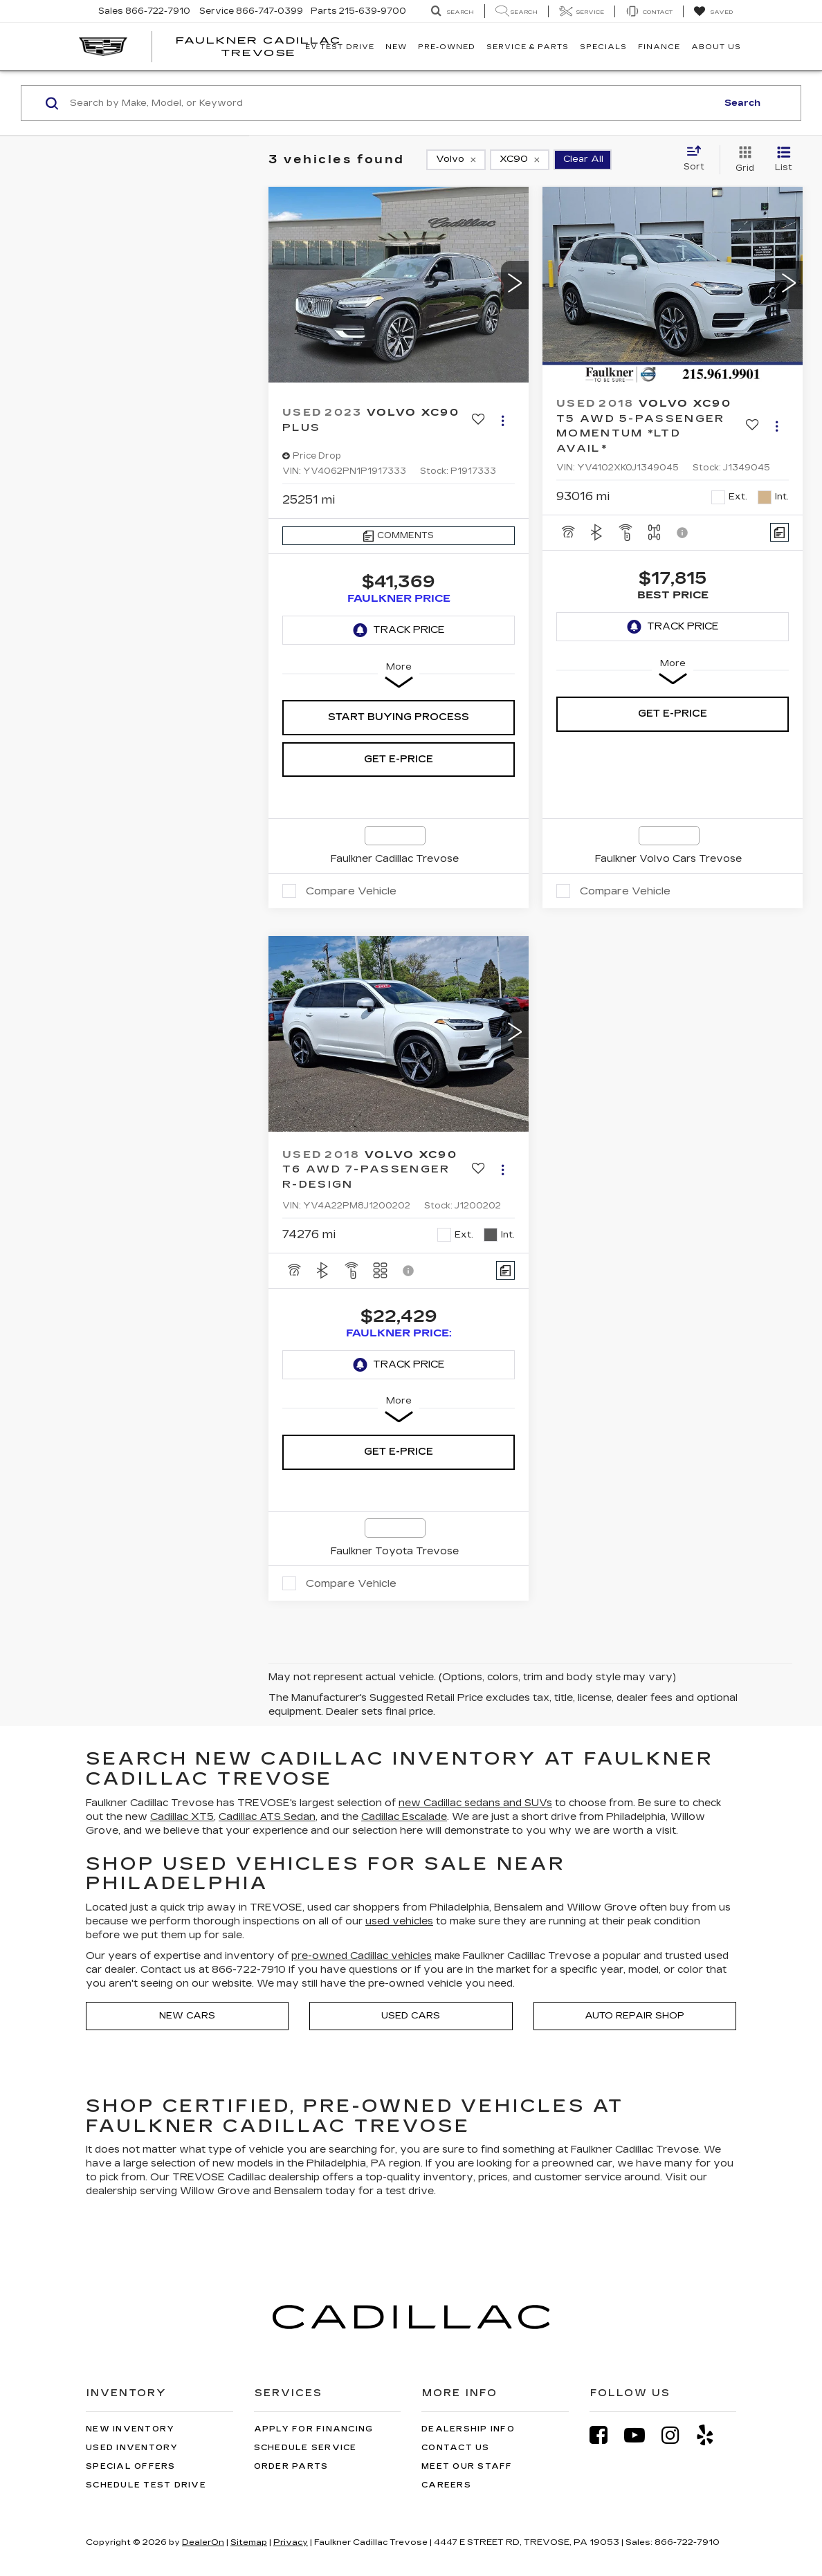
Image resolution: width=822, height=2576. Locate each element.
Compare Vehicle (351, 891)
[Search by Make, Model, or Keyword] (391, 103)
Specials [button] (603, 47)
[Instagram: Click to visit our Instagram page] (677, 2435)
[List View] (784, 159)
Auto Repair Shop (634, 2015)
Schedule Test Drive (146, 2485)
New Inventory (130, 2429)
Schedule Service (305, 2447)
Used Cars (410, 2015)
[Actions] (503, 421)
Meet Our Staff (467, 2466)
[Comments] (398, 535)
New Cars (187, 2015)
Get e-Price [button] (398, 759)
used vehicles (399, 1921)
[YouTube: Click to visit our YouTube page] (641, 2435)
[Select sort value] (698, 159)
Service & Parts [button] (527, 47)
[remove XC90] (519, 159)
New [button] (396, 47)
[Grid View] (742, 159)
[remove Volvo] (456, 159)
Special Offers (131, 2466)
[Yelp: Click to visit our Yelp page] (712, 2435)
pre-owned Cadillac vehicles (361, 1956)
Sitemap (248, 2542)
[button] (515, 285)
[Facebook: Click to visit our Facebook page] (605, 2435)
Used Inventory (132, 2447)
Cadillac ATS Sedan (267, 1817)
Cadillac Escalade (404, 1817)
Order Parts (291, 2466)
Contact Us (455, 2447)
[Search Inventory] (452, 11)
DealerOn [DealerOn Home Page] (203, 2542)
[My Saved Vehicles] (713, 12)
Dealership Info (468, 2429)
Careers (446, 2485)
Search (742, 103)
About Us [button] (716, 47)
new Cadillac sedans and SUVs (475, 1803)
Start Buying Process (398, 717)
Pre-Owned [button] (446, 47)
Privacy (290, 2542)
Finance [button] (659, 47)
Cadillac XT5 (182, 1817)
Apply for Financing (314, 2429)
